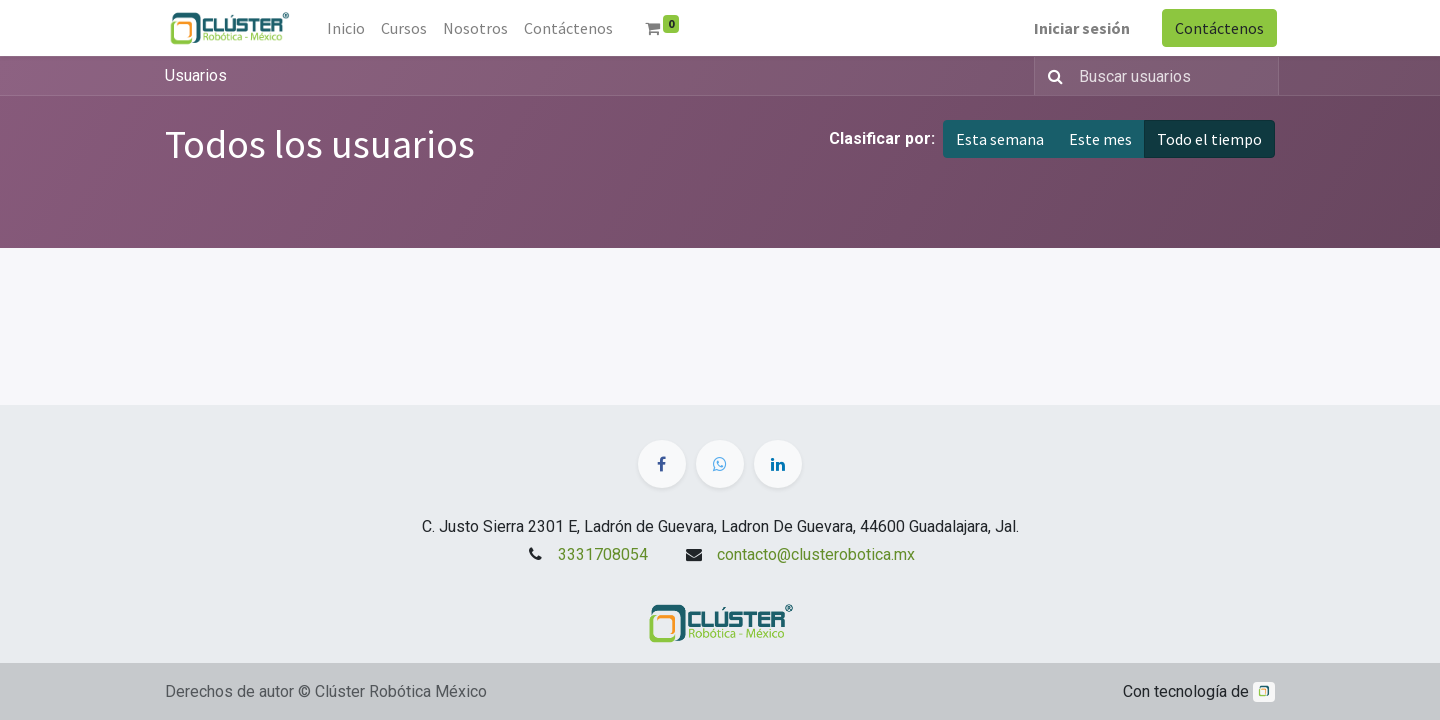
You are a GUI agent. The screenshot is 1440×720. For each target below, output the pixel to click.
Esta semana (1000, 139)
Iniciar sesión (1080, 28)
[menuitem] (348, 28)
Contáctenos (1217, 28)
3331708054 (603, 554)
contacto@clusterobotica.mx (816, 554)
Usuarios (196, 75)
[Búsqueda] (1051, 76)
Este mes (1100, 139)
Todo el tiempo (1209, 139)
